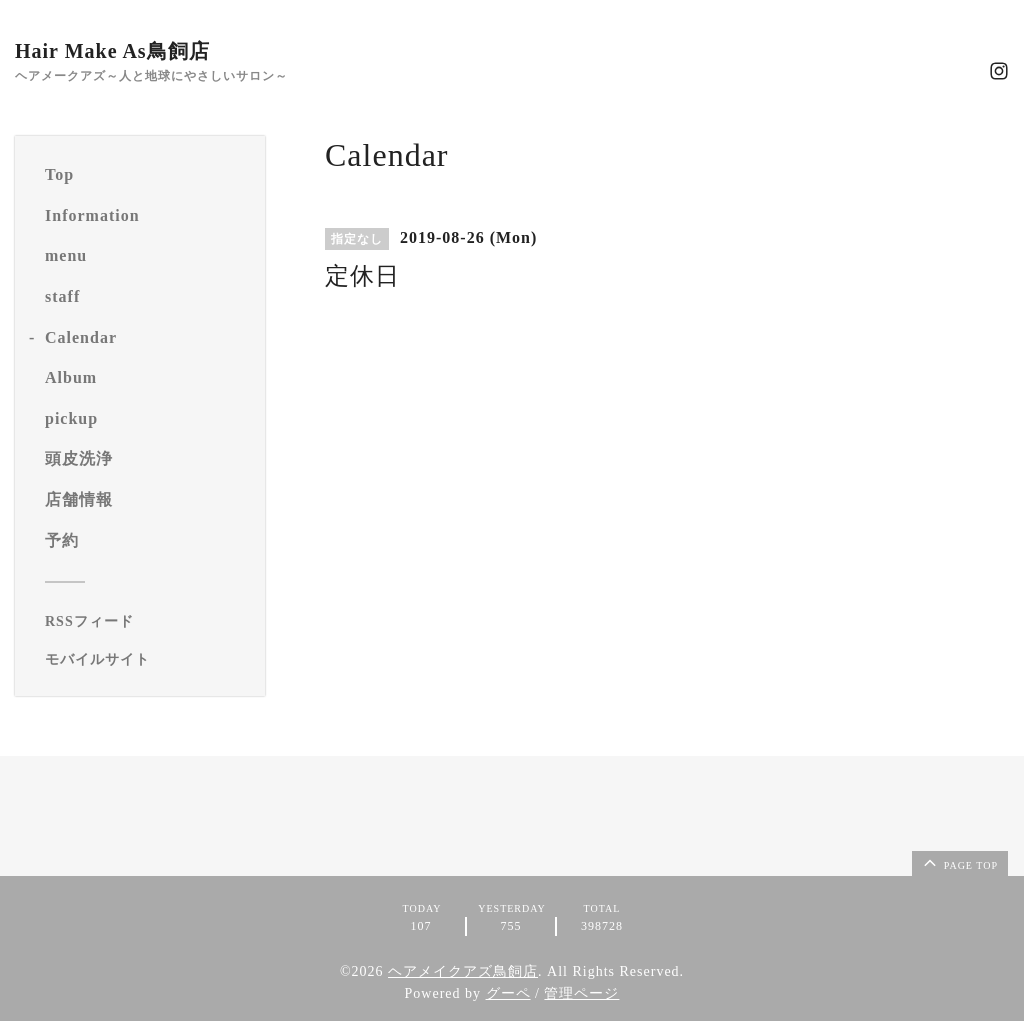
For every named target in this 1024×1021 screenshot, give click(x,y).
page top (959, 862)
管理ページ (581, 993)
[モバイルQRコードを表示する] (147, 660)
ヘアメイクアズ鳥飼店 (463, 971)
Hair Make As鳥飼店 (112, 51)
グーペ (508, 993)
